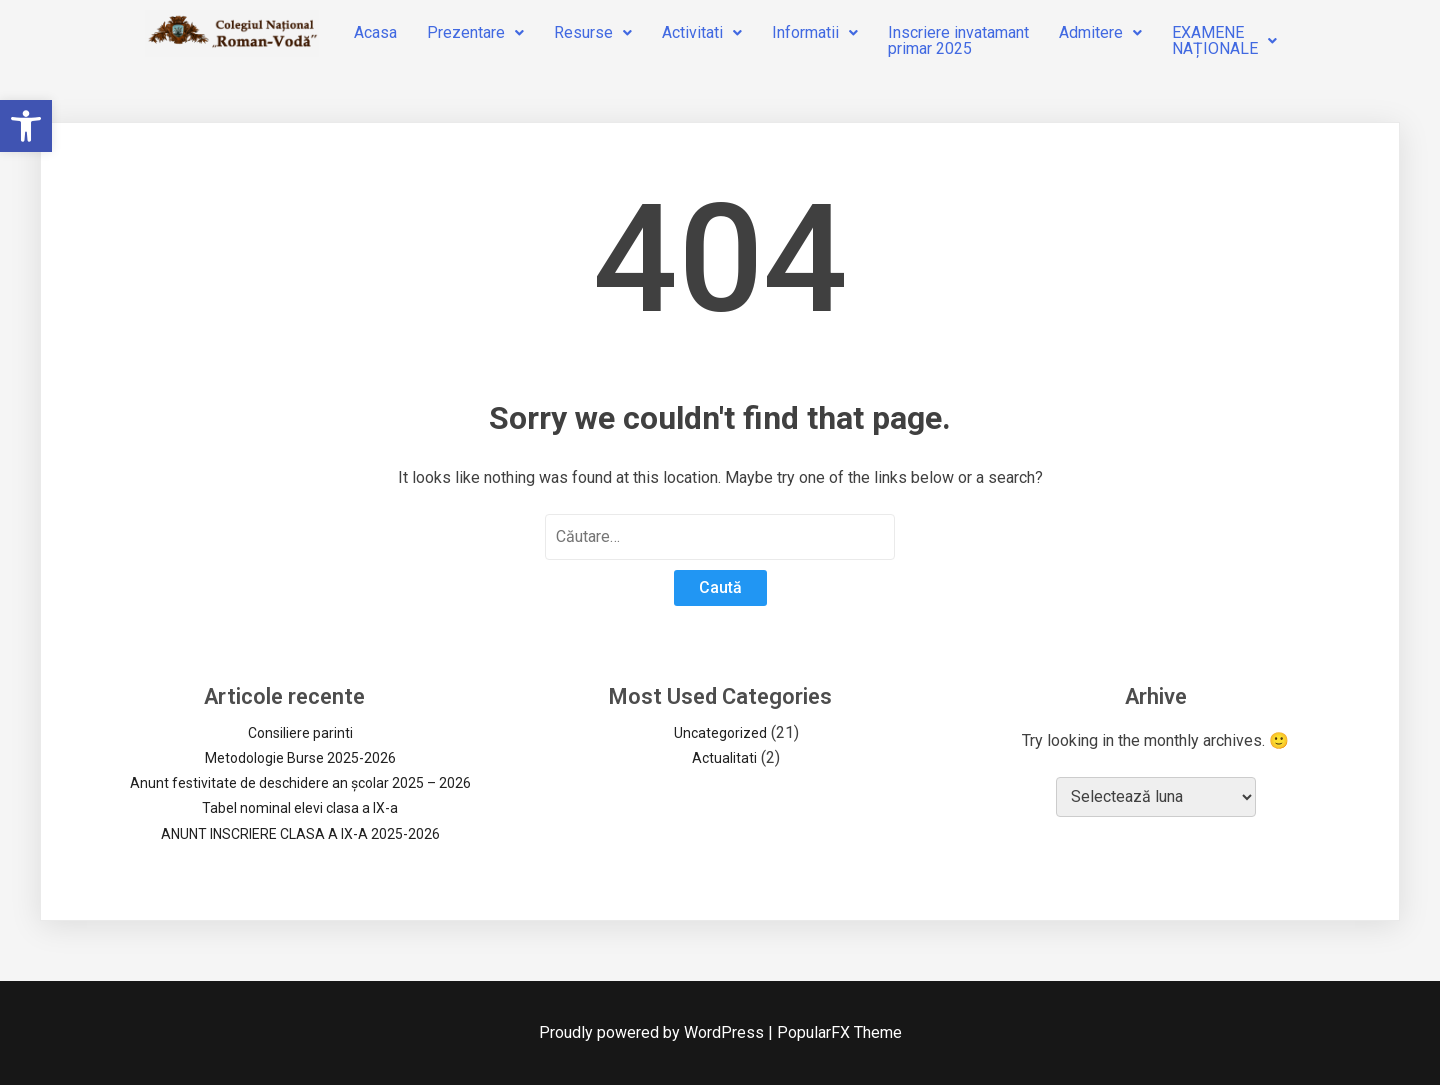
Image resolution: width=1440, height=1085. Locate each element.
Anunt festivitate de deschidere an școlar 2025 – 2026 (300, 783)
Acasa (375, 32)
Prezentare (475, 32)
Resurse (593, 32)
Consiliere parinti (300, 733)
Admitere (1100, 32)
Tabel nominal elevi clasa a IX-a (300, 808)
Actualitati (724, 758)
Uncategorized (720, 733)
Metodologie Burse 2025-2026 (300, 758)
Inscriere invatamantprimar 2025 (958, 40)
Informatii (815, 32)
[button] (26, 126)
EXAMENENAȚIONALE (1224, 40)
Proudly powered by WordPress (653, 1032)
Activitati (702, 32)
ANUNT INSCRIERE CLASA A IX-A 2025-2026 (300, 834)
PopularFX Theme (839, 1032)
